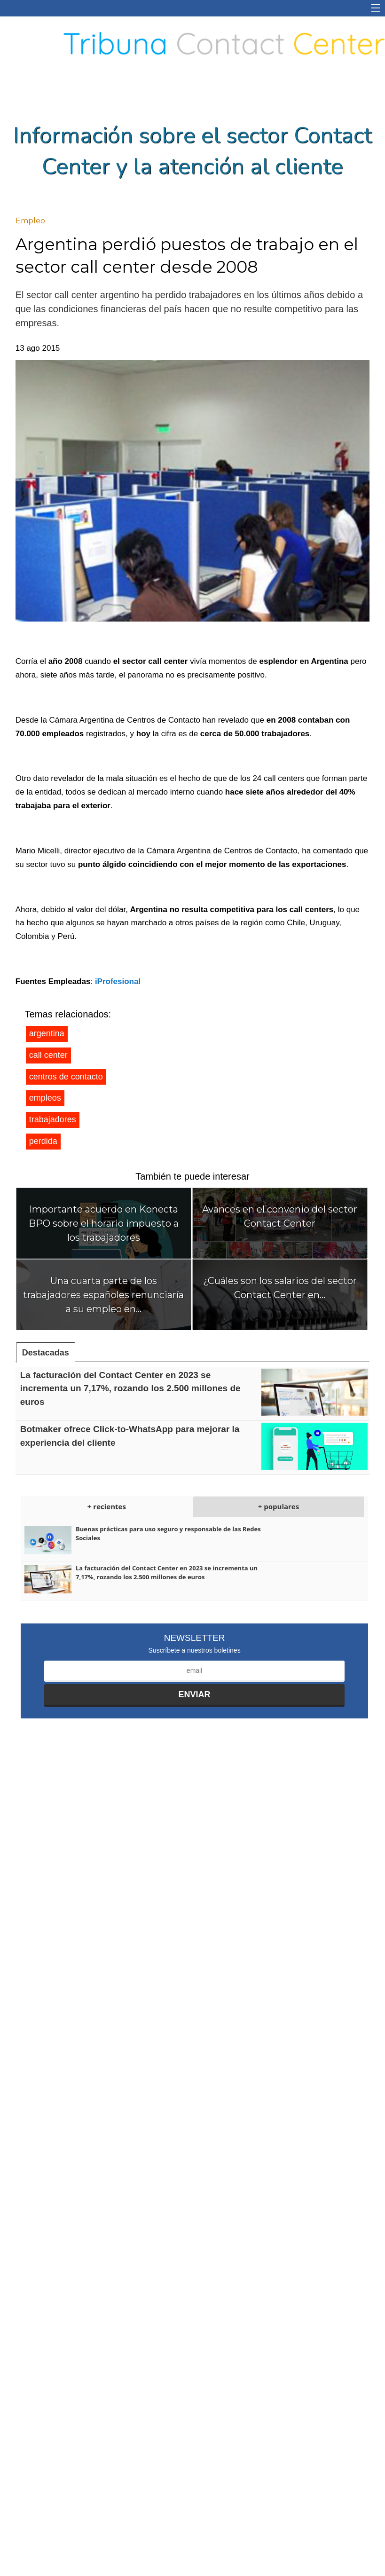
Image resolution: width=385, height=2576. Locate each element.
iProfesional (118, 981)
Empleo (30, 220)
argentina (46, 1033)
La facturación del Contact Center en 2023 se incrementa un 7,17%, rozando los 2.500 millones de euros (130, 1388)
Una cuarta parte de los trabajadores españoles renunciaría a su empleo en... (103, 1295)
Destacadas (45, 1352)
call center (48, 1055)
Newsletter (194, 1638)
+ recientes (106, 1506)
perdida (43, 1141)
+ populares (278, 1506)
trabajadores (52, 1119)
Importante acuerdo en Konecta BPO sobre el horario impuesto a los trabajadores (104, 1223)
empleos (45, 1098)
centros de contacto (66, 1076)
